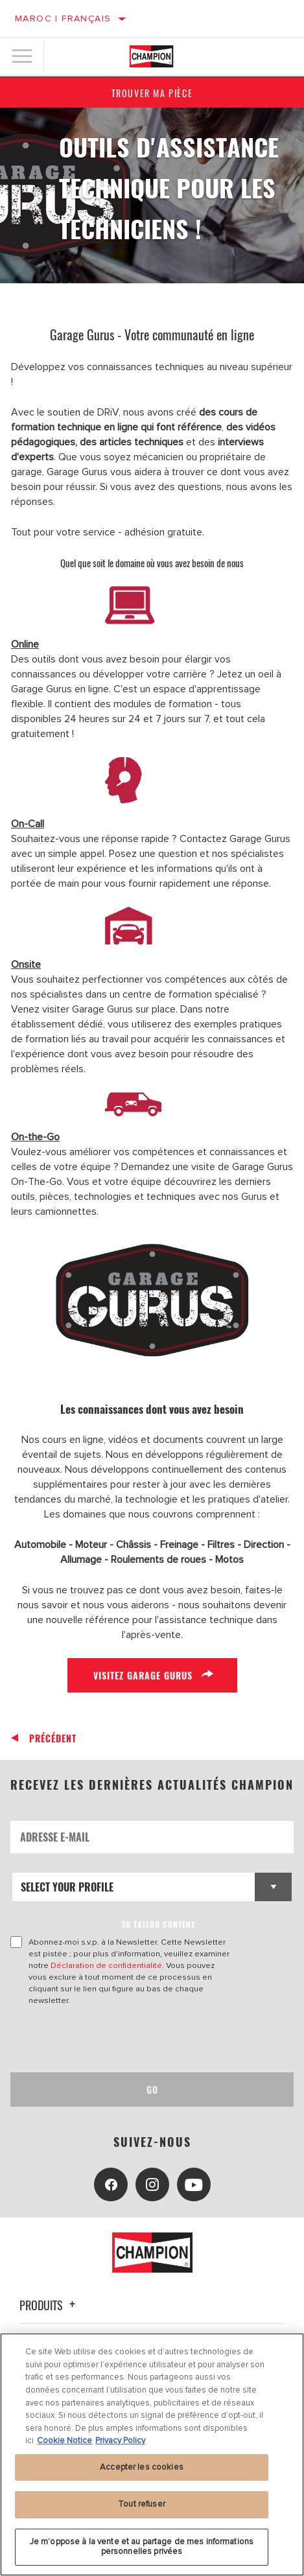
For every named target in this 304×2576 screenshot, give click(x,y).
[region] (152, 2454)
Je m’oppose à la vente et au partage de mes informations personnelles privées (141, 2546)
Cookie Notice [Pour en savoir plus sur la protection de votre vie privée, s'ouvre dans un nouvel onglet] (64, 2440)
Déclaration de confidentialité (106, 1965)
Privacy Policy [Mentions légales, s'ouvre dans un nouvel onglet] (120, 2440)
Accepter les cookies (141, 2467)
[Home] (151, 56)
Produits (49, 2305)
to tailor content (158, 1924)
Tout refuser (141, 2504)
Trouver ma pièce (152, 93)
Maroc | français (63, 18)
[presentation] (118, 2039)
